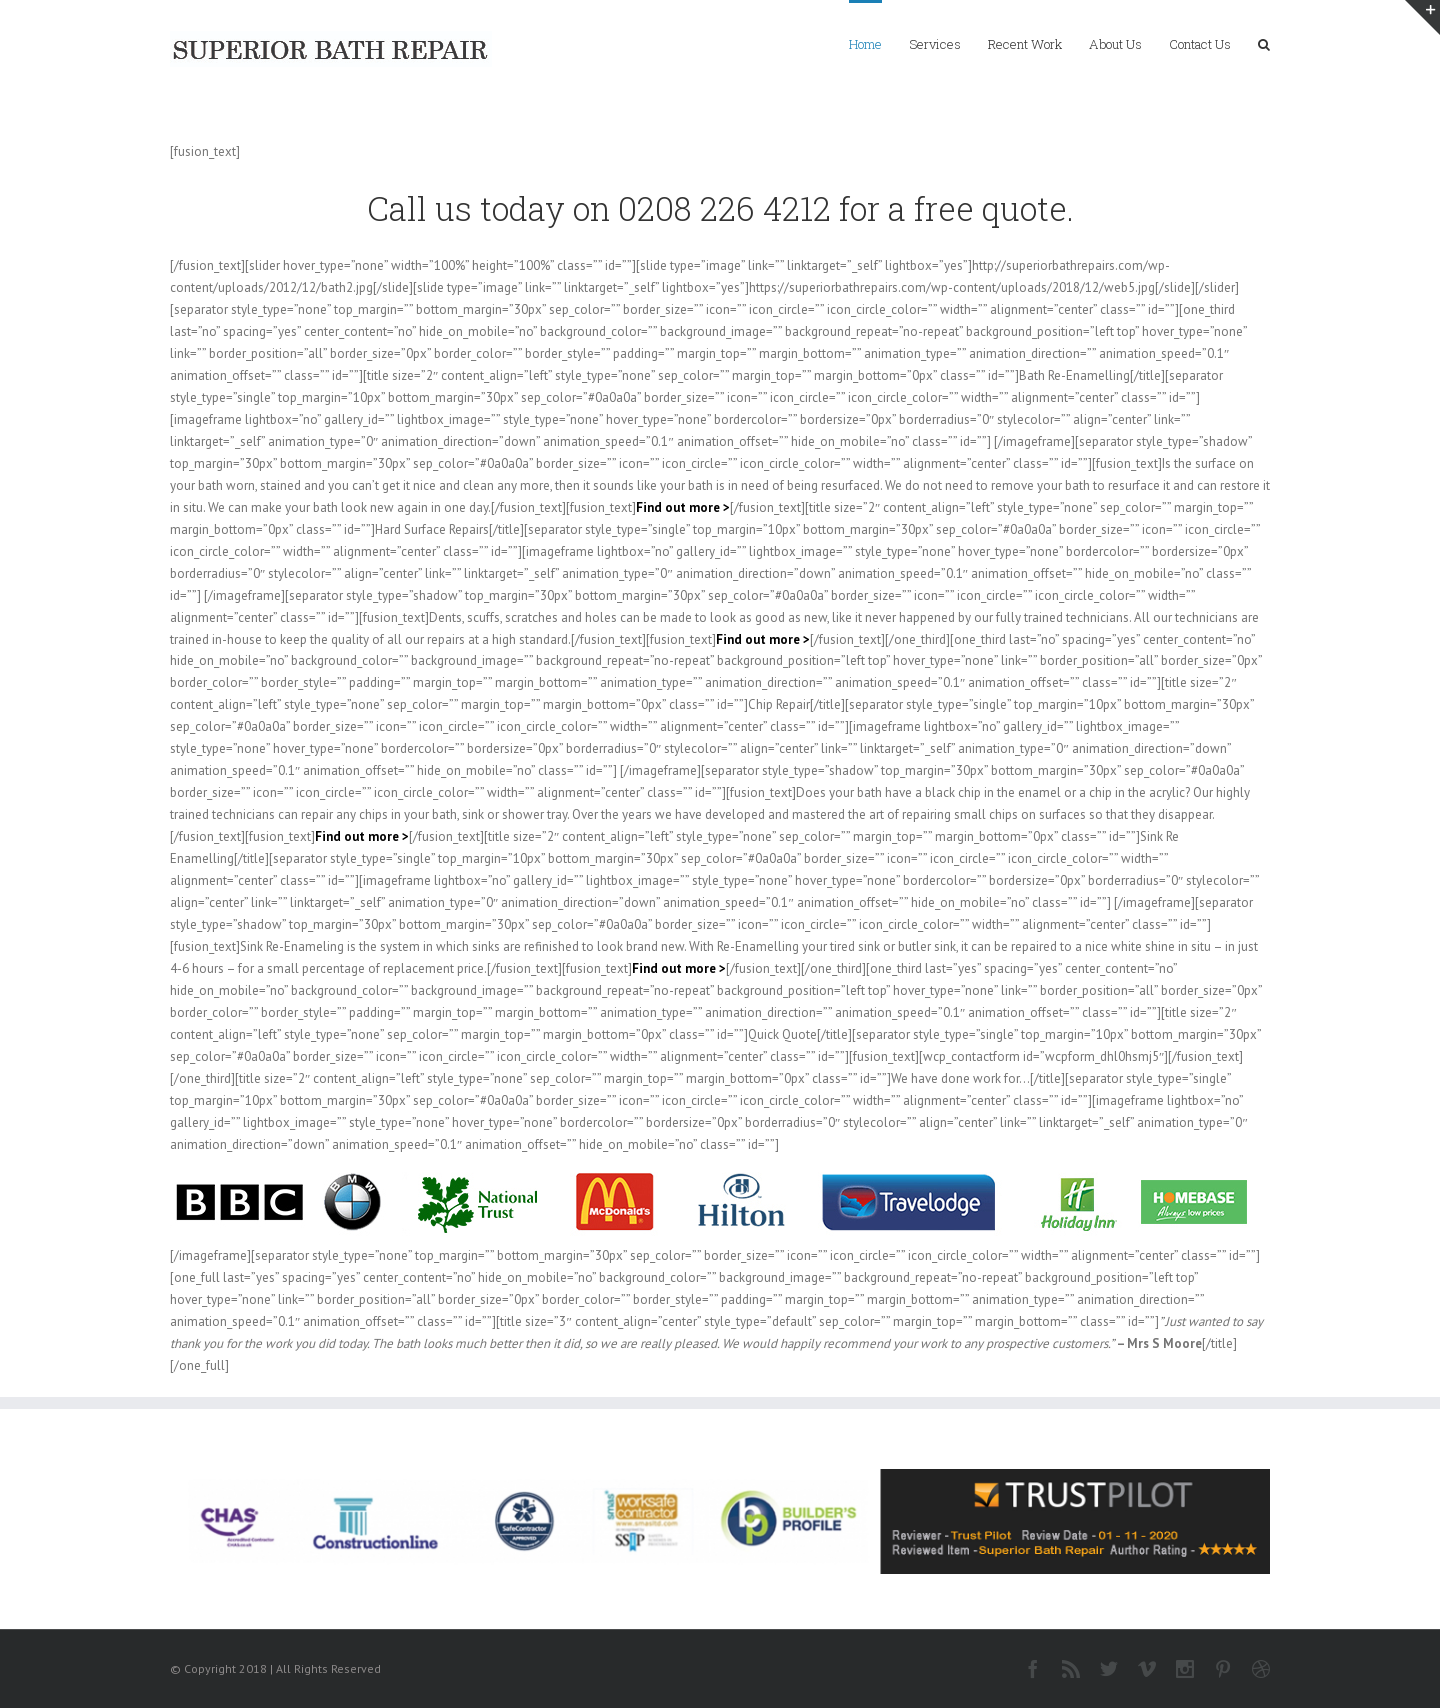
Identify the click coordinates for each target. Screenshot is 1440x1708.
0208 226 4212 (724, 208)
